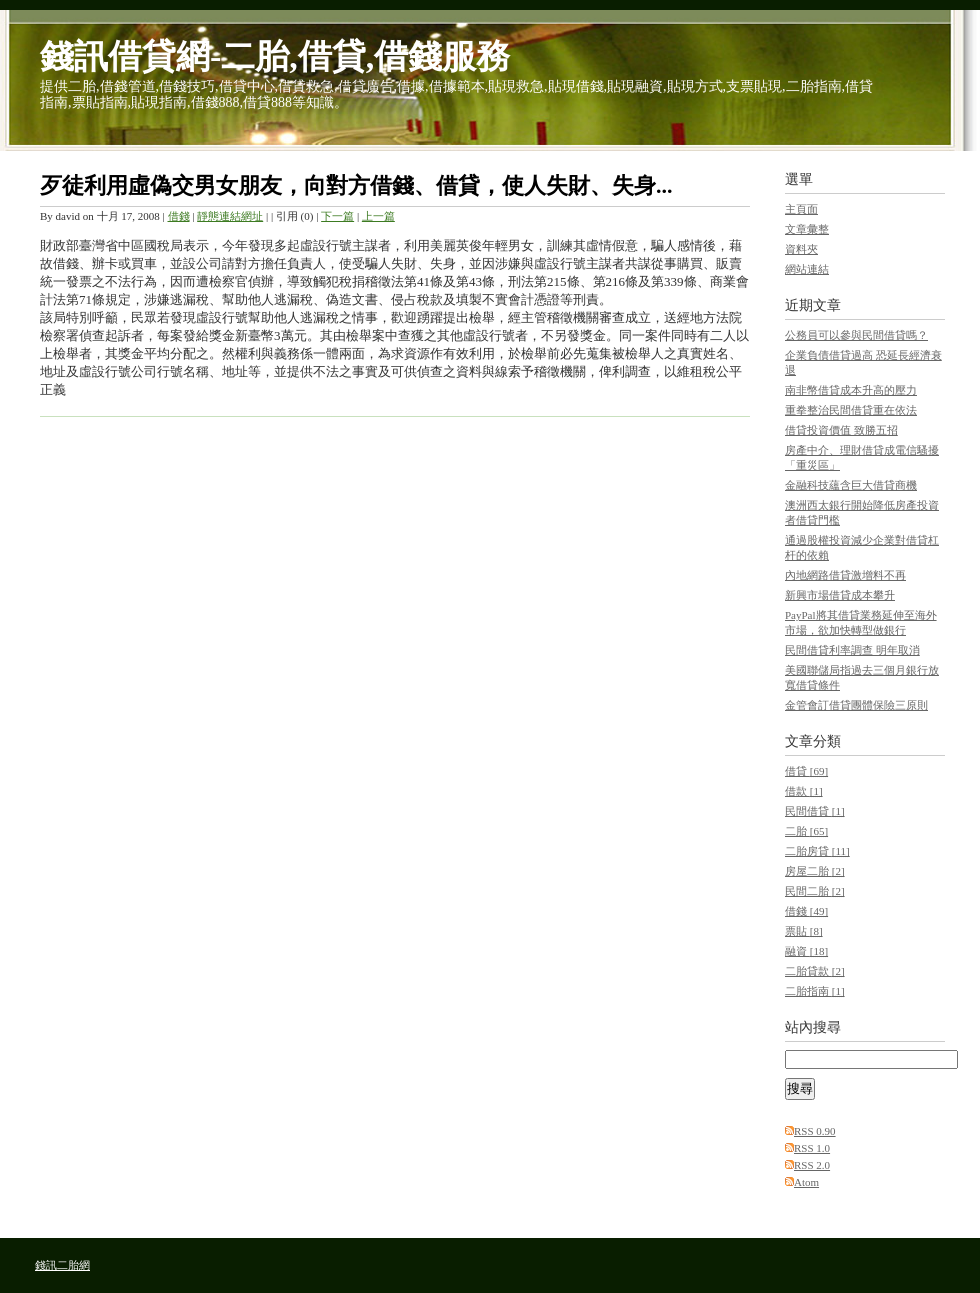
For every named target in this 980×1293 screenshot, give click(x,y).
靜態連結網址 (230, 216)
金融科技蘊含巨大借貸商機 (851, 485)
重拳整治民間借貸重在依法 (851, 410)
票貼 (804, 931)
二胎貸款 (815, 971)
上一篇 (378, 216)
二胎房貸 (817, 851)
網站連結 (807, 269)
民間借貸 (815, 811)
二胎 (806, 831)
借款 (804, 791)
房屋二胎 (815, 871)
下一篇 (337, 216)
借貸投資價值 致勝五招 (841, 430)
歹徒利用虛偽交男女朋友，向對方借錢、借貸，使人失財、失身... (356, 185)
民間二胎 (815, 891)
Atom (806, 1182)
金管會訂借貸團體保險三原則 (856, 705)
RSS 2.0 (812, 1165)
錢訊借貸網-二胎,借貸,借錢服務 (275, 56)
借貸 (806, 771)
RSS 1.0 (812, 1148)
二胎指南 (815, 991)
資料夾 (801, 249)
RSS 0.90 (815, 1131)
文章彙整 (807, 229)
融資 (806, 951)
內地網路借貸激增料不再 (845, 575)
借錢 (179, 216)
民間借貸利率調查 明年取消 (852, 650)
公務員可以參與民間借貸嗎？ (856, 335)
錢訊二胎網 (62, 1265)
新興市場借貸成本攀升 (840, 595)
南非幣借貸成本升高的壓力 (851, 390)
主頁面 (801, 209)
